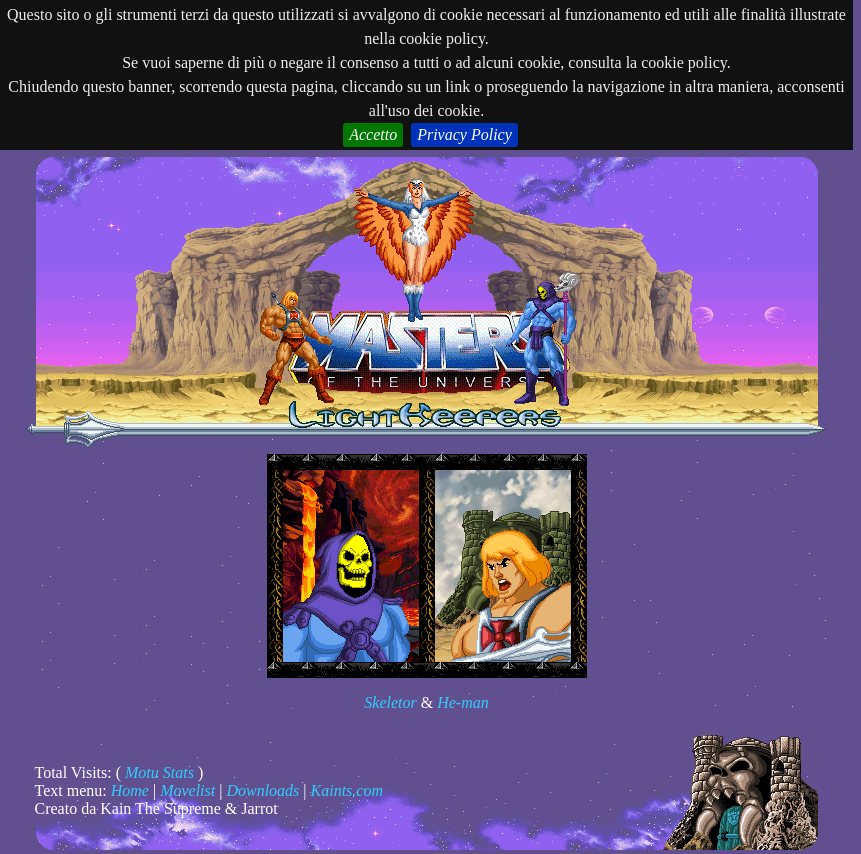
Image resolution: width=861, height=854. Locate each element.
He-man (463, 702)
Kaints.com (347, 790)
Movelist (187, 790)
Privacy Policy (464, 134)
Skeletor (390, 702)
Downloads (262, 790)
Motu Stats (159, 772)
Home (130, 790)
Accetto (373, 134)
